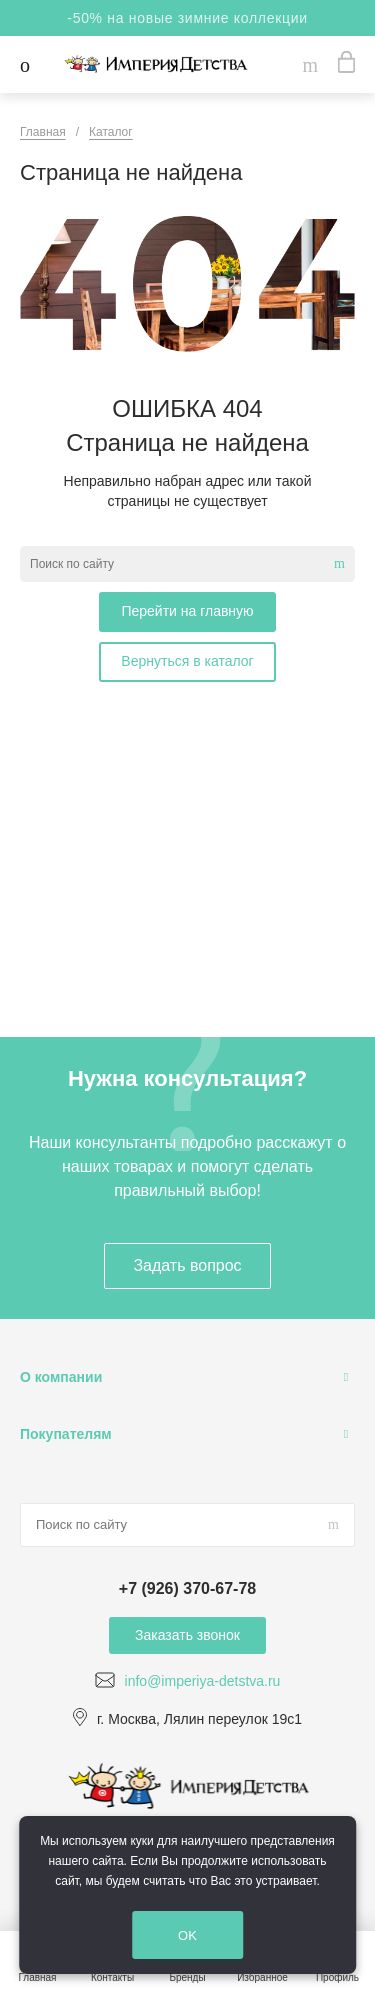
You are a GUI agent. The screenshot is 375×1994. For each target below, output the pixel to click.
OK (187, 1935)
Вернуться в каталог (187, 661)
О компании (61, 1377)
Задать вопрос (187, 1265)
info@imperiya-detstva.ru (203, 1681)
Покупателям (66, 1434)
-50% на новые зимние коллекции (187, 18)
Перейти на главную (187, 611)
